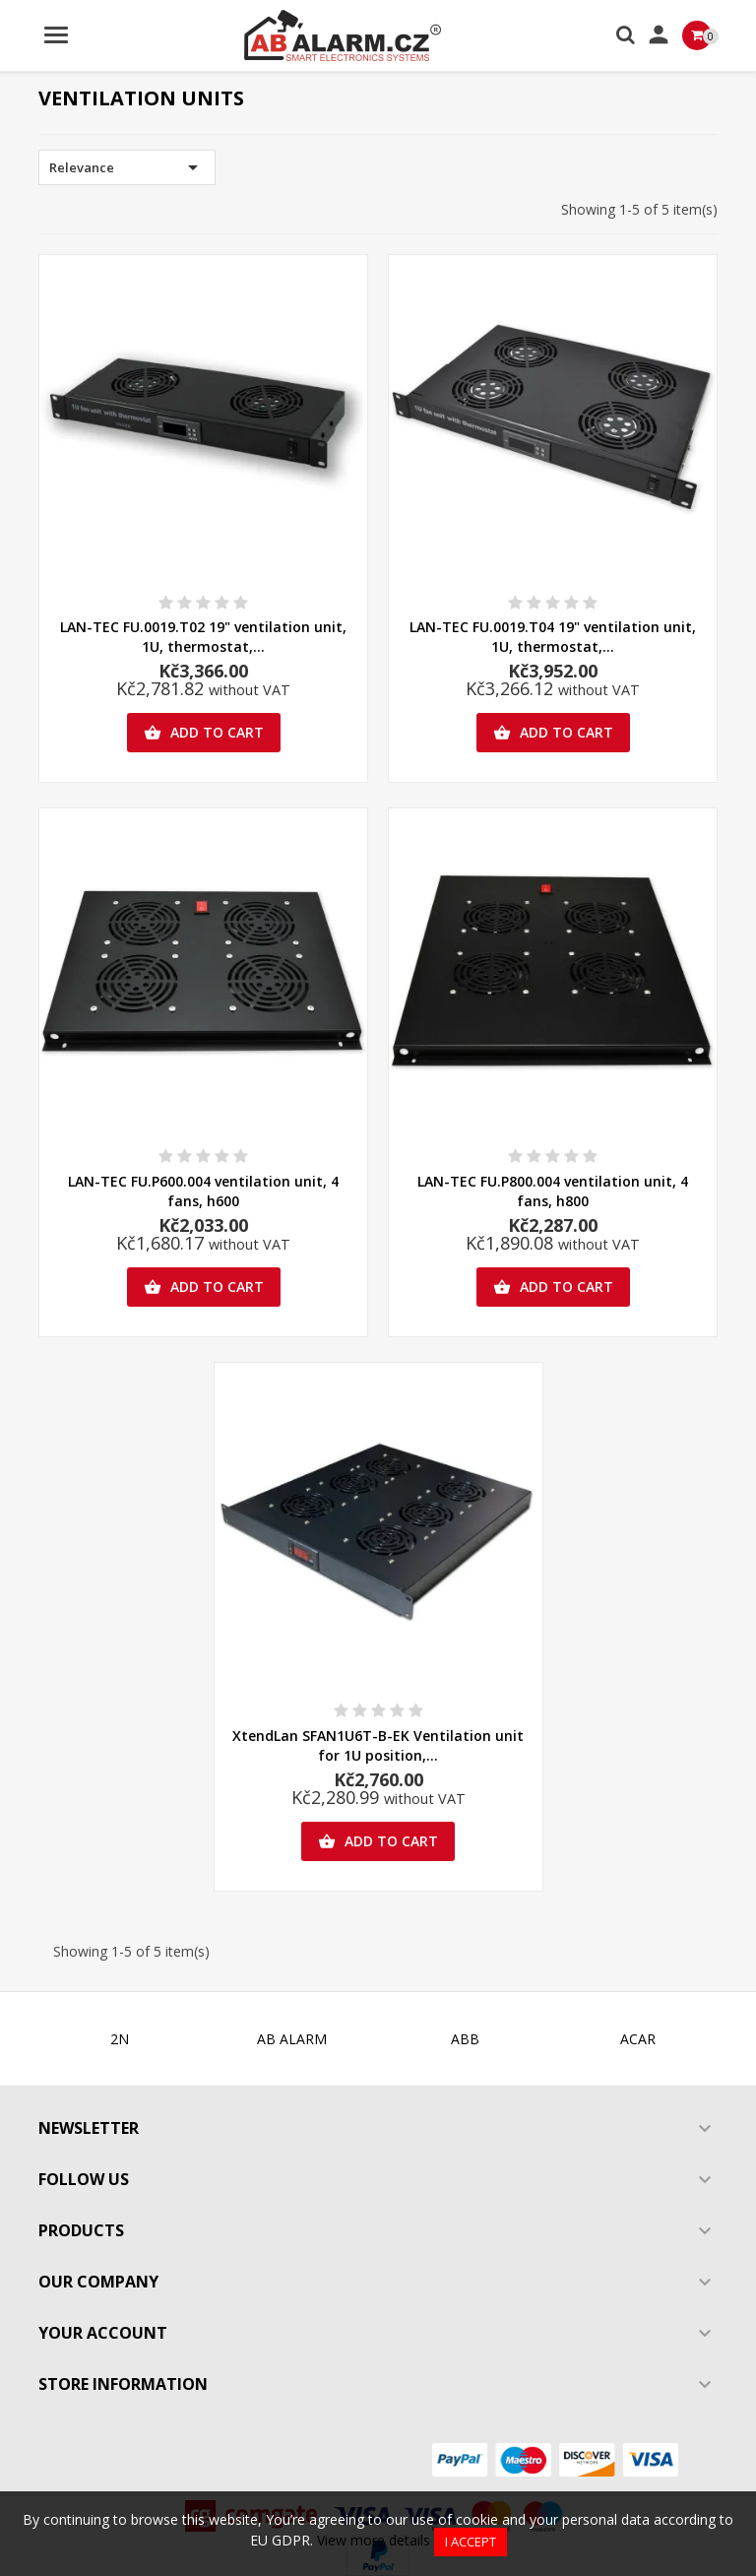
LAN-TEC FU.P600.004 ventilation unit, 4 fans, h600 (203, 1191)
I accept (470, 2541)
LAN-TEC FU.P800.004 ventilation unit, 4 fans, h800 (552, 1191)
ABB (465, 2038)
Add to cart (204, 732)
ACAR (638, 2038)
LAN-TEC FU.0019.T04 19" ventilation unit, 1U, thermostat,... (553, 636)
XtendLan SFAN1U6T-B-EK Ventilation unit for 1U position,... (378, 1745)
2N (119, 2038)
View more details (373, 2540)
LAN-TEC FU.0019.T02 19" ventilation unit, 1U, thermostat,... (203, 636)
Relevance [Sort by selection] (127, 167)
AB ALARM (292, 2038)
